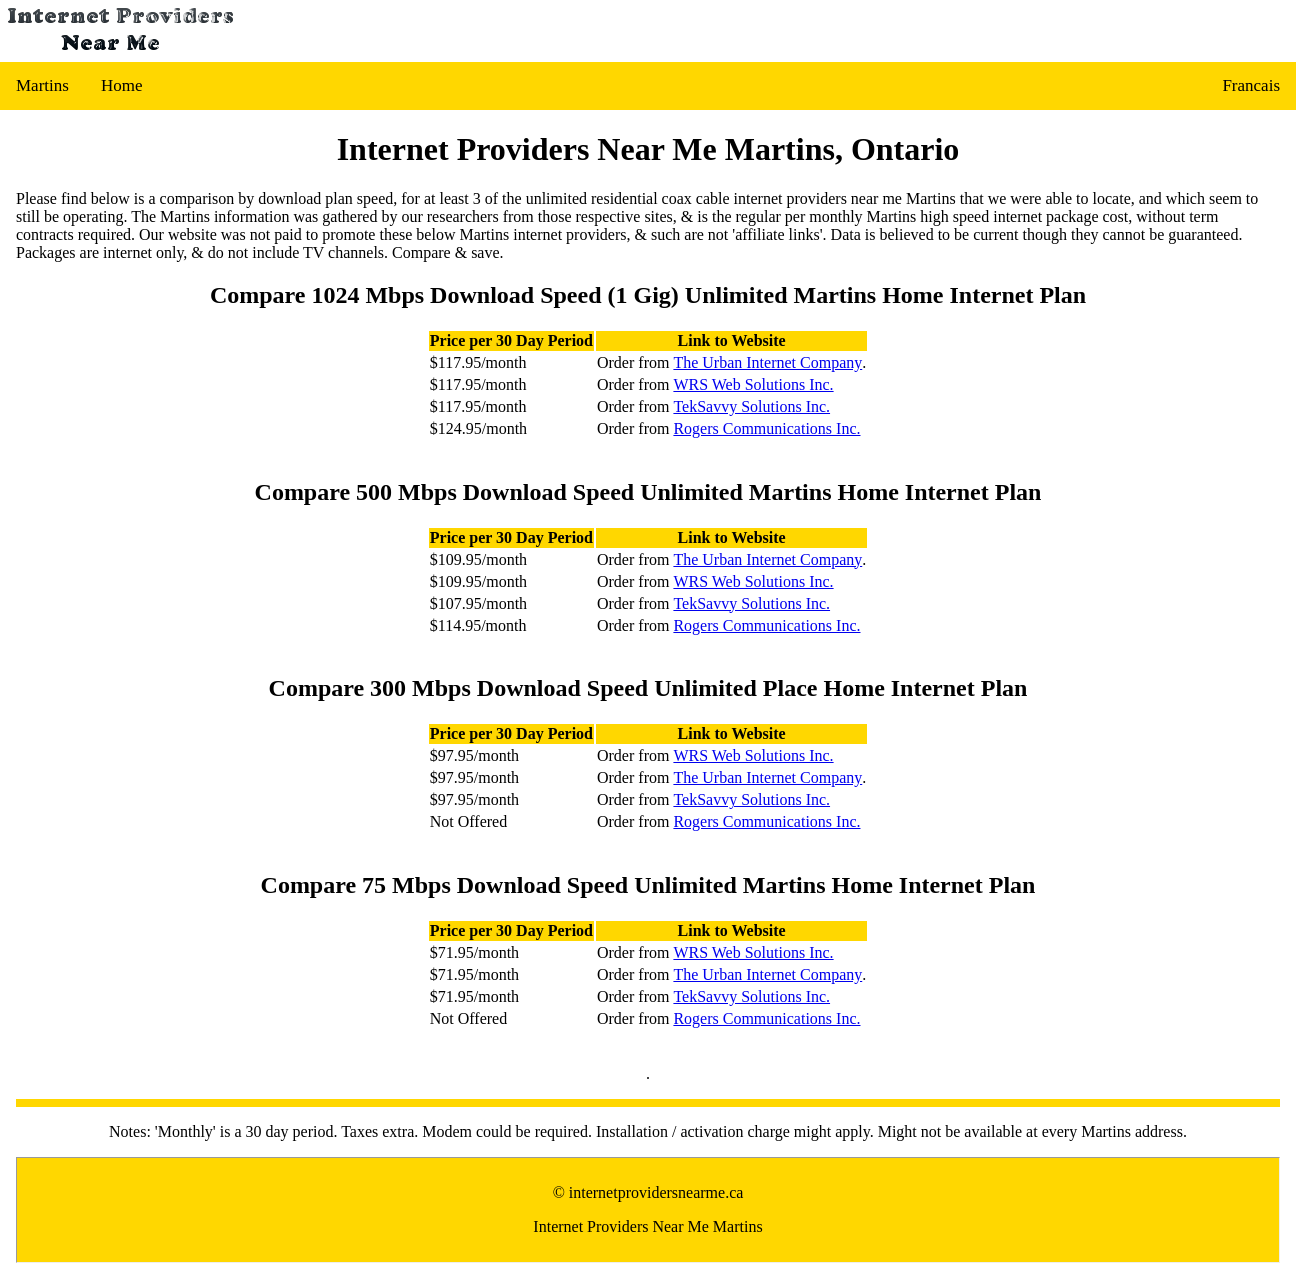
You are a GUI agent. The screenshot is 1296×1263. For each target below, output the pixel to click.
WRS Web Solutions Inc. (753, 384)
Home (122, 85)
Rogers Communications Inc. (766, 428)
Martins (42, 85)
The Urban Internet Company (767, 362)
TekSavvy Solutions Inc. (751, 406)
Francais (1251, 85)
